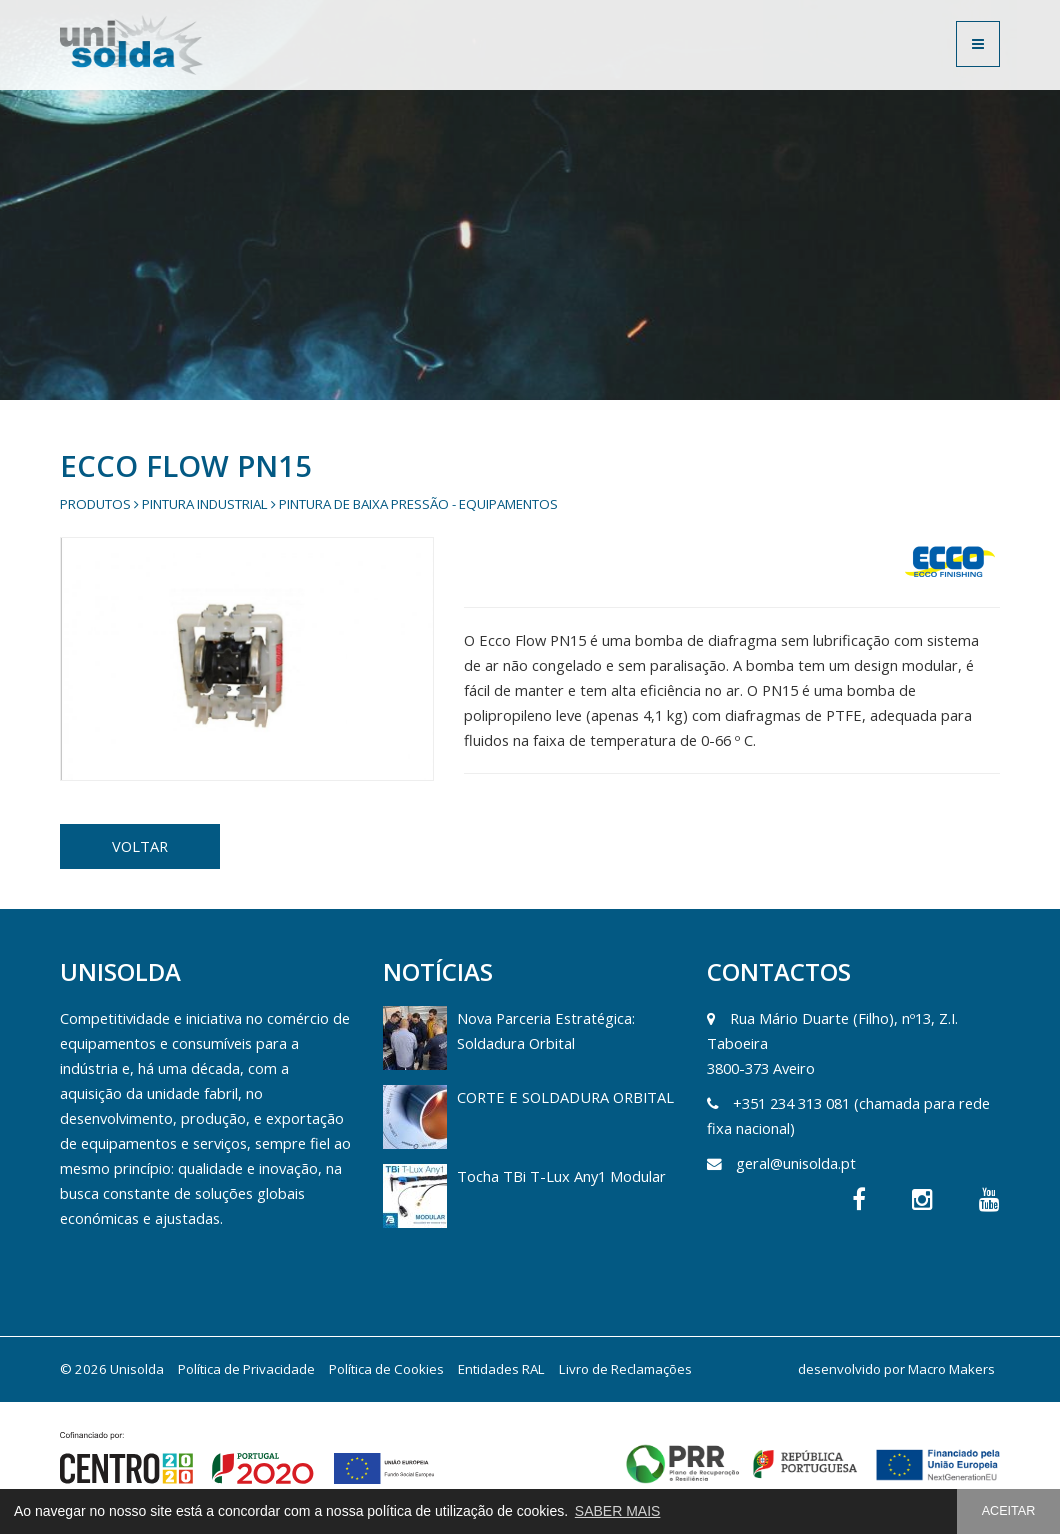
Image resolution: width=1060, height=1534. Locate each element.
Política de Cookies (386, 1369)
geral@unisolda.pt (796, 1163)
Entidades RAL (501, 1369)
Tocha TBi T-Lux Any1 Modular (561, 1176)
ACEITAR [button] (1009, 1511)
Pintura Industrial (205, 504)
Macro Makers (951, 1369)
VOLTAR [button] (140, 846)
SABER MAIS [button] (618, 1511)
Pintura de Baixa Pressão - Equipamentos (418, 504)
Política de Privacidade (246, 1369)
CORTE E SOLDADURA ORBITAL (565, 1097)
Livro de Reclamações (625, 1369)
